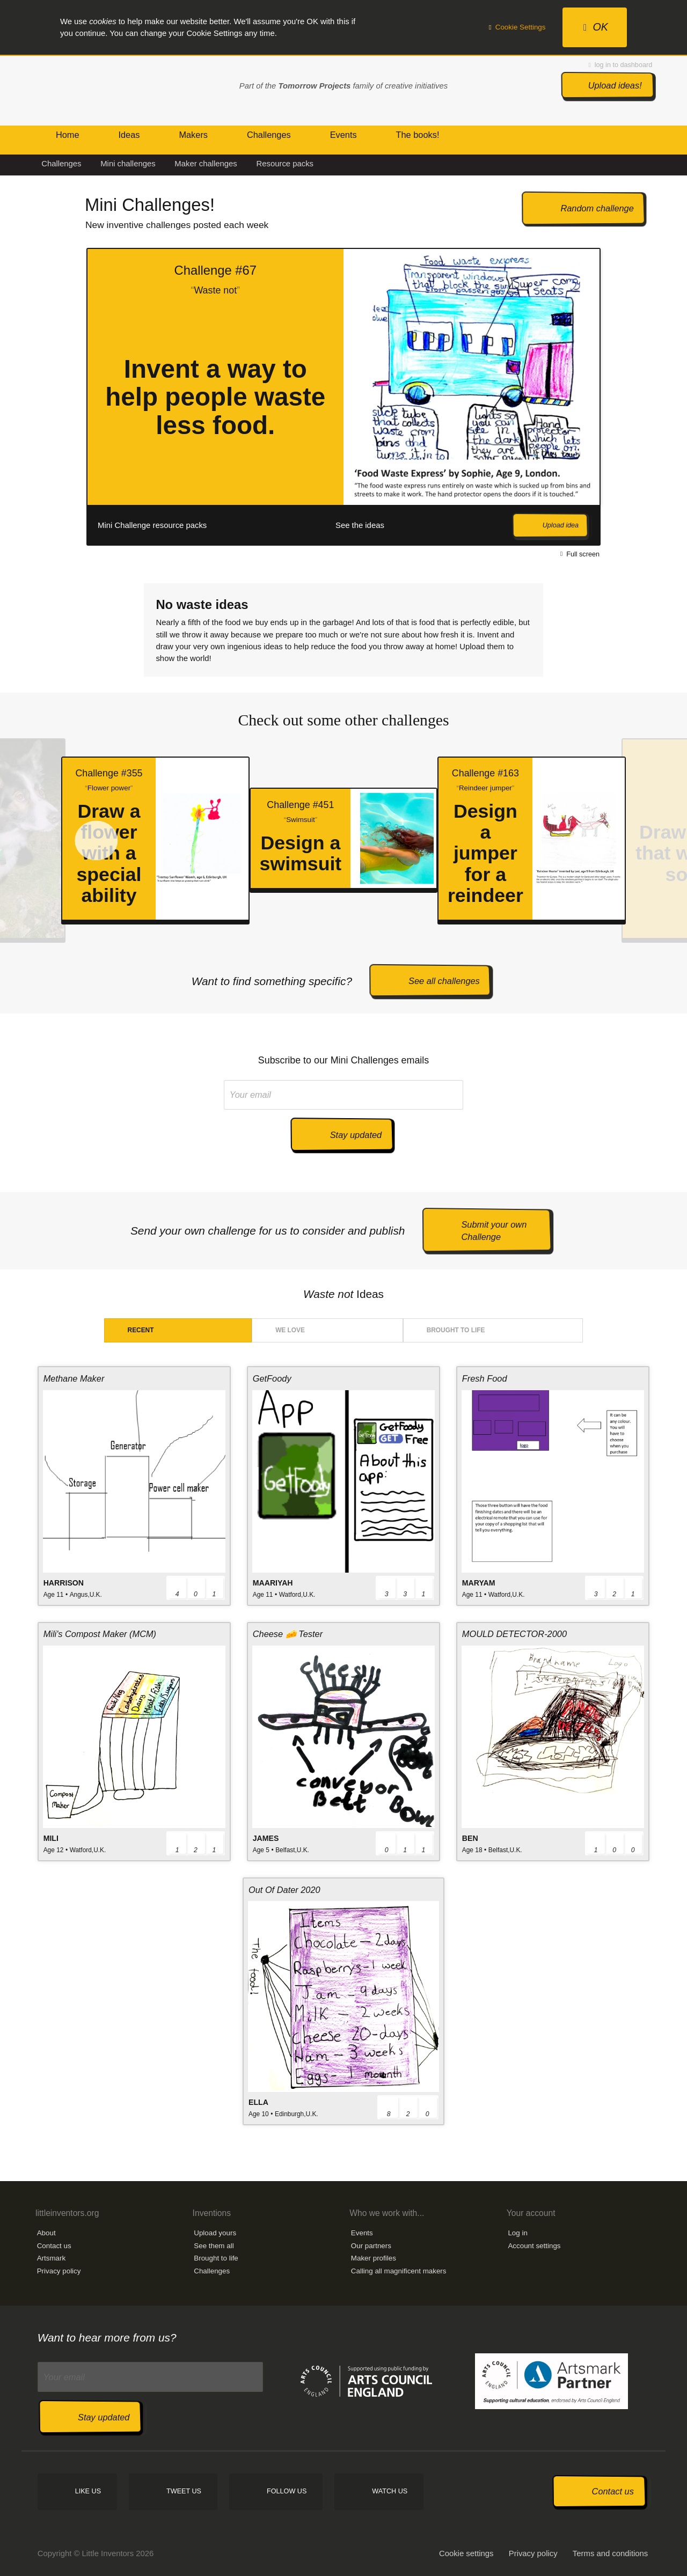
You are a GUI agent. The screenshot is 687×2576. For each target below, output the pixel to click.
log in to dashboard (621, 65)
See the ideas (359, 525)
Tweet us (183, 2491)
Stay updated (356, 1135)
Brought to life (456, 1330)
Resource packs (285, 163)
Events (362, 2233)
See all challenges (444, 981)
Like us (88, 2491)
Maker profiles (373, 2258)
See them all (213, 2246)
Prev (47, 397)
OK (595, 27)
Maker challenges (205, 163)
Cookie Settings (517, 27)
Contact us (54, 2246)
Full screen (580, 553)
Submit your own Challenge (494, 1231)
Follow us (286, 2491)
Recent (141, 1330)
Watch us (389, 2491)
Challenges (61, 163)
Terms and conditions (610, 2553)
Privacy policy (59, 2271)
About (46, 2233)
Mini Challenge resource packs (152, 525)
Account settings (534, 2246)
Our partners (371, 2246)
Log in (517, 2233)
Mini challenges (127, 163)
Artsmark (51, 2258)
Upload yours (215, 2233)
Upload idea (561, 525)
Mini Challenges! (150, 205)
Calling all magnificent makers (399, 2271)
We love (290, 1330)
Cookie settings (466, 2553)
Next (623, 397)
